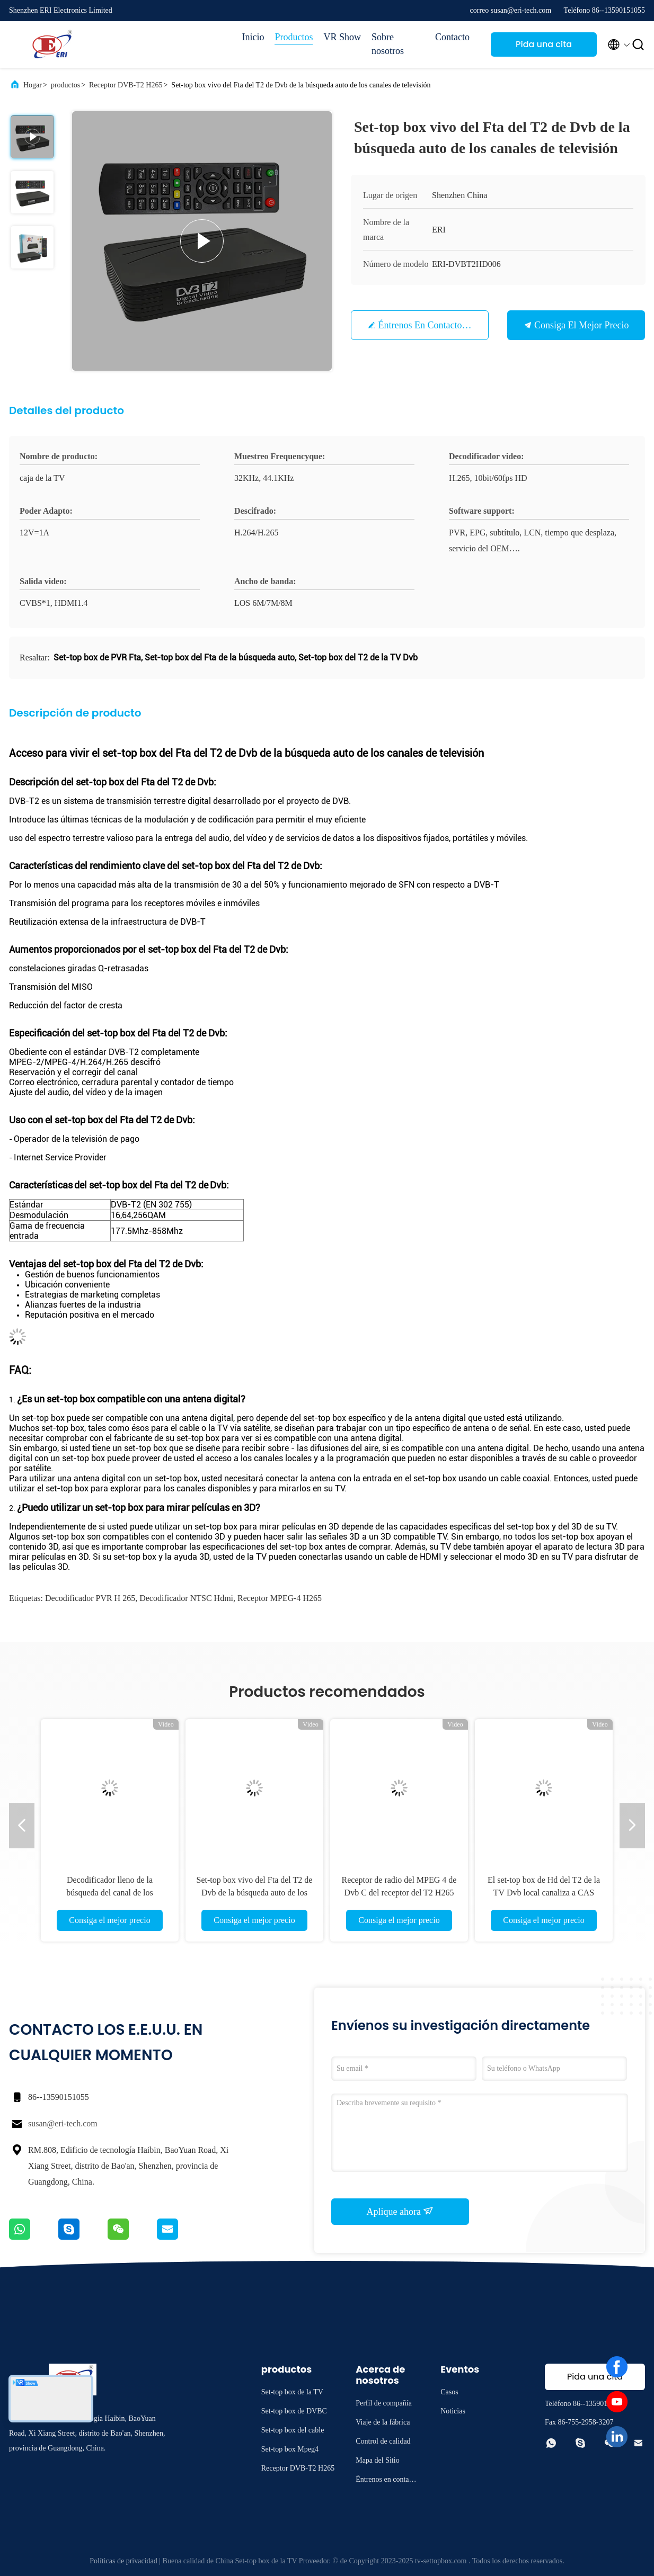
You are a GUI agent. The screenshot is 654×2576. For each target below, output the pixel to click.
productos (65, 85)
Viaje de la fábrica (383, 2422)
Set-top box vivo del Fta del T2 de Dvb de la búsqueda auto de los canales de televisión (255, 1892)
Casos (449, 2392)
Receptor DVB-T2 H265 (125, 85)
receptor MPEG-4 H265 (279, 1598)
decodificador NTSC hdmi (186, 1598)
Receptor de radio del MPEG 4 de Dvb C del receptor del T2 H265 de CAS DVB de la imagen (399, 1892)
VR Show (342, 37)
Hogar (32, 85)
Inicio (253, 37)
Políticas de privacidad (123, 2561)
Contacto (452, 37)
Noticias (452, 2411)
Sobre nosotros (388, 44)
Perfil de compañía (384, 2403)
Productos (294, 37)
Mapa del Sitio (377, 2460)
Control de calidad (383, 2441)
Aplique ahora (400, 2211)
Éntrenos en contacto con (429, 325)
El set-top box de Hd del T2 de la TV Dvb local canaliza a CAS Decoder (544, 1892)
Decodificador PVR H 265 (90, 1598)
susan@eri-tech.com (63, 2123)
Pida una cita (544, 44)
